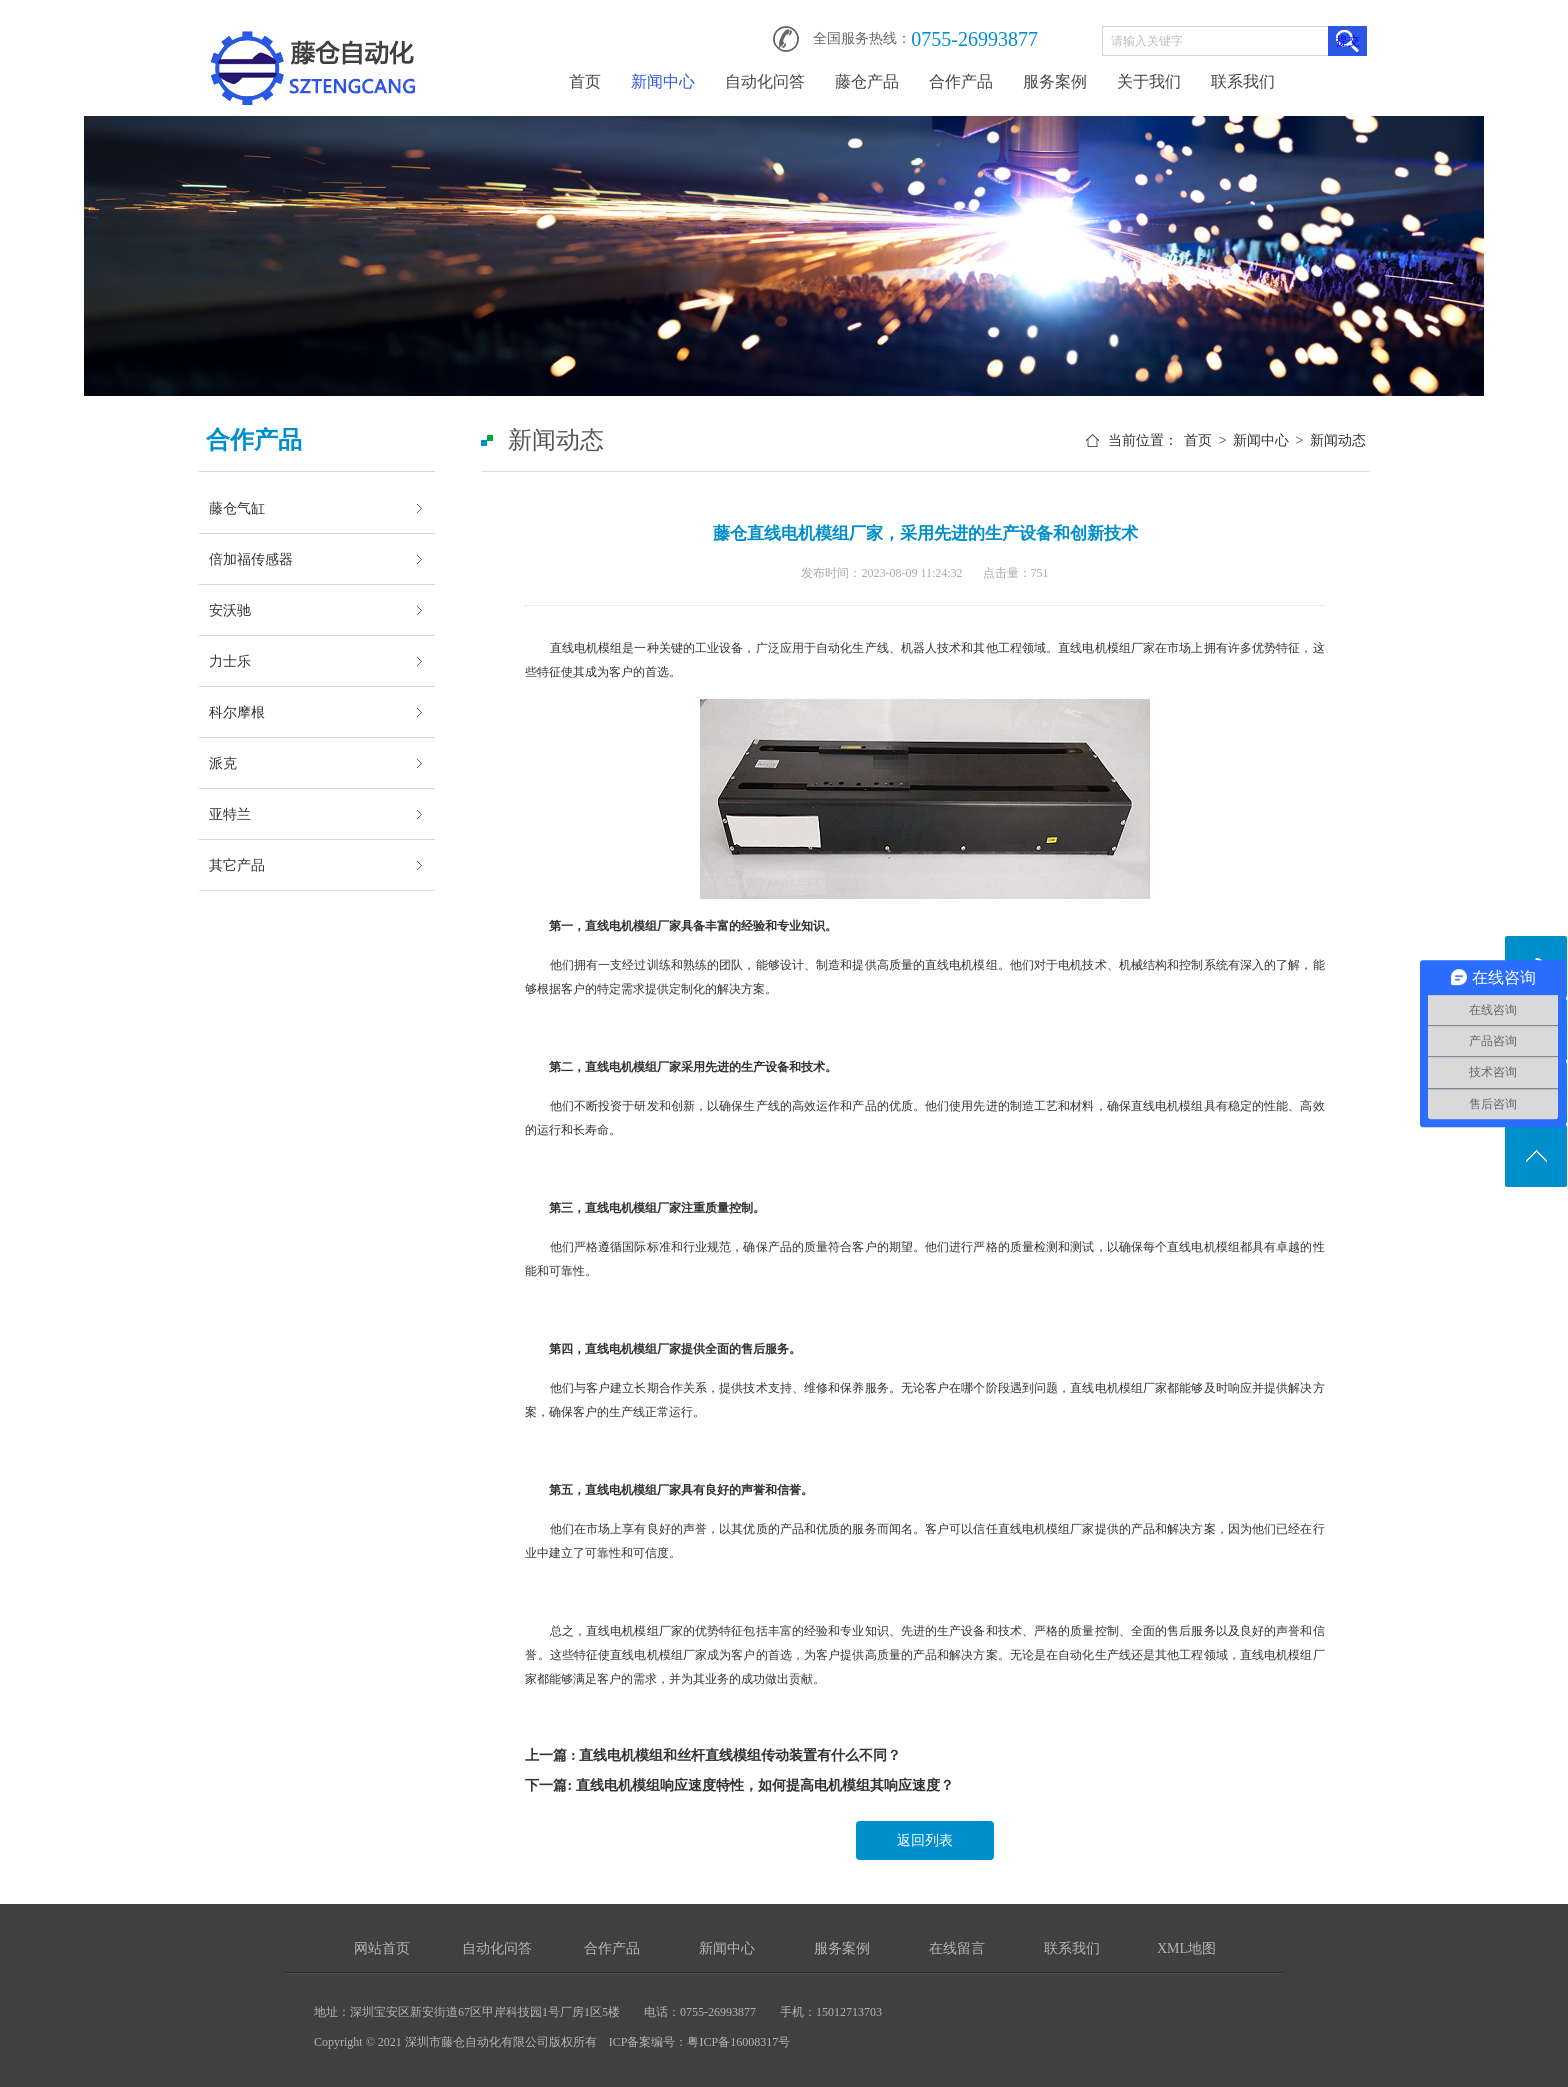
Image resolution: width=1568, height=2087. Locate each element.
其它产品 (237, 865)
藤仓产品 (867, 81)
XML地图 (1186, 1948)
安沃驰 (230, 610)
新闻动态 (1338, 440)
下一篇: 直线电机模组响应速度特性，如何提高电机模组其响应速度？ (739, 1785)
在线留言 (957, 1948)
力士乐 (230, 661)
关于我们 (1149, 81)
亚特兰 (230, 814)
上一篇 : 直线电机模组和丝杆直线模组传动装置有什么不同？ (713, 1755)
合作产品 (961, 81)
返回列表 (925, 1840)
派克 (223, 763)
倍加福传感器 (251, 559)
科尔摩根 (237, 712)
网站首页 (382, 1948)
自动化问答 (765, 81)
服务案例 (1055, 81)
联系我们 (1243, 81)
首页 (585, 81)
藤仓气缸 (237, 508)
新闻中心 (663, 81)
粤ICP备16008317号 (738, 2042)
